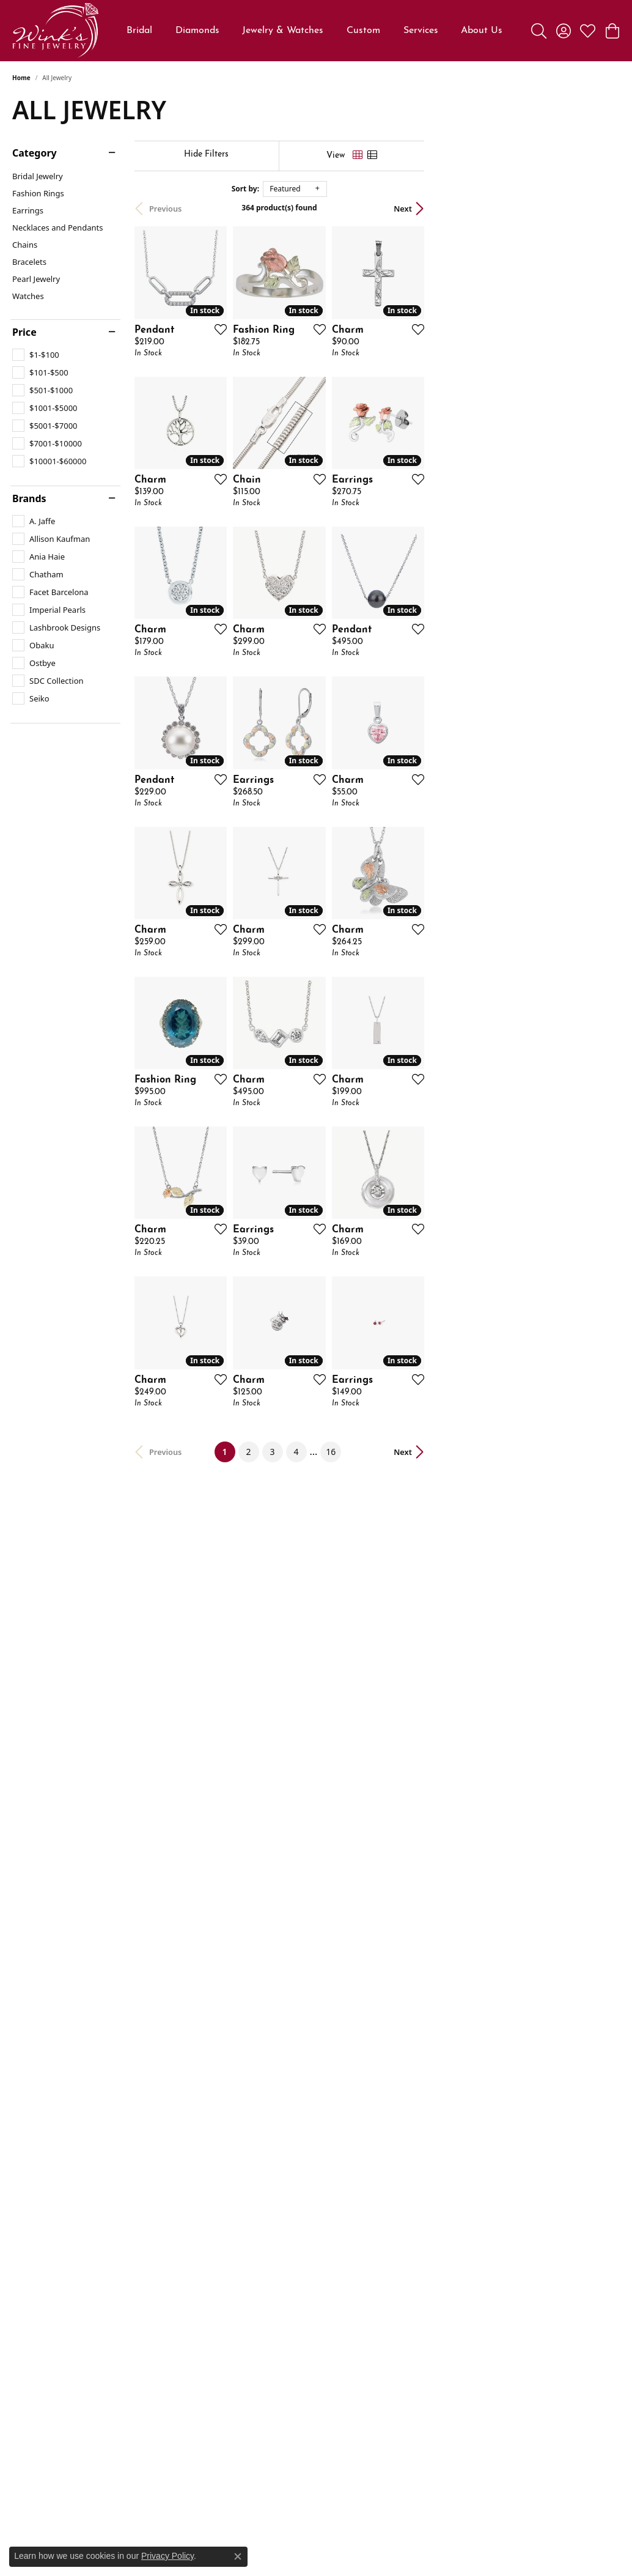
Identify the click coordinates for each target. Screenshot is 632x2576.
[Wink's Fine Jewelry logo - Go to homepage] (55, 30)
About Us (481, 30)
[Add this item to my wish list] (282, 394)
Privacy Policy (167, 2556)
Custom (363, 30)
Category (34, 153)
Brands (29, 498)
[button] (538, 30)
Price (24, 332)
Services (420, 30)
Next (598, 208)
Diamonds (197, 30)
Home (21, 77)
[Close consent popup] (237, 2556)
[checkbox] (35, 354)
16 (428, 1973)
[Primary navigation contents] (315, 30)
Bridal (139, 30)
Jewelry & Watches (282, 30)
